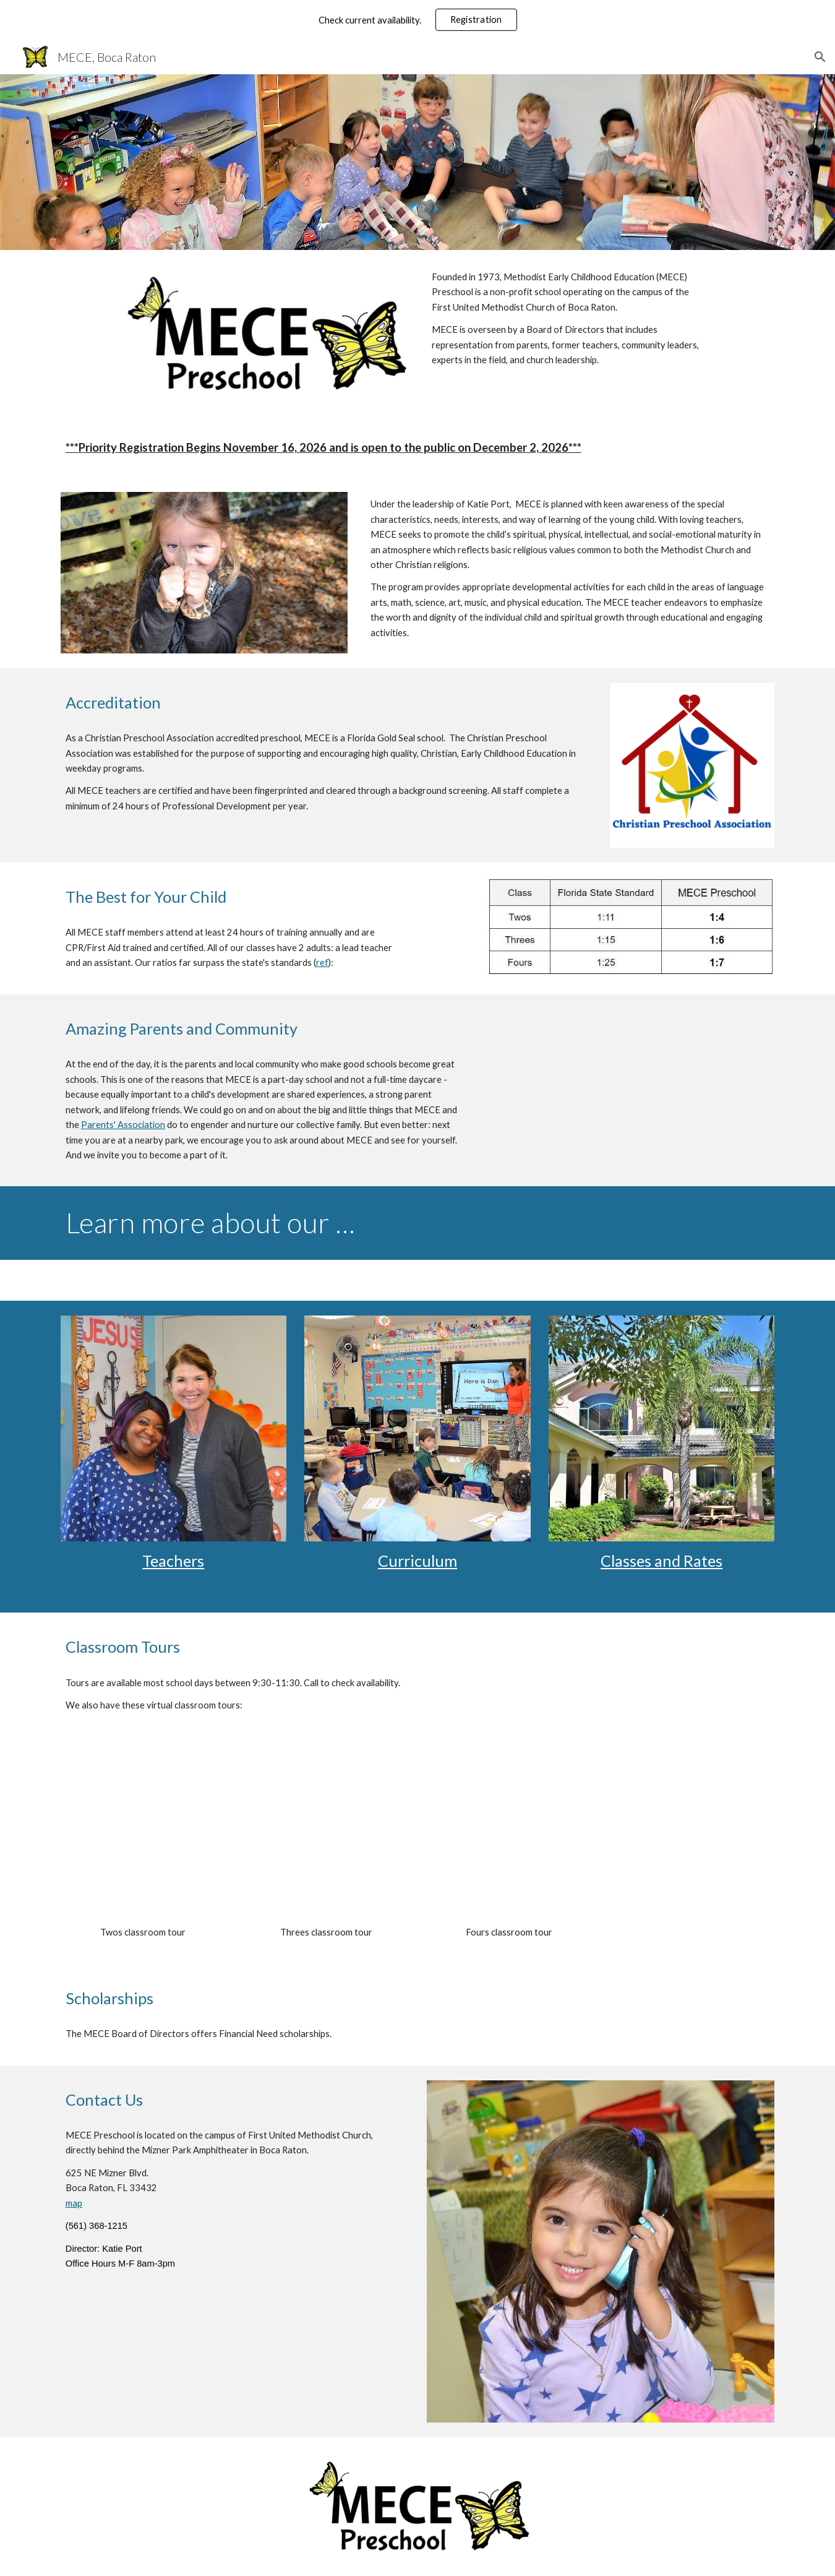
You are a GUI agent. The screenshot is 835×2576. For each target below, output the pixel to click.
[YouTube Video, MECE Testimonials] (630, 1090)
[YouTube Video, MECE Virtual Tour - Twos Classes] (143, 1834)
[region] (417, 20)
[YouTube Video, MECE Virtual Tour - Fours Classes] (509, 1834)
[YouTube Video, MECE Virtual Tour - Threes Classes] (326, 1834)
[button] (820, 57)
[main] (570, 319)
